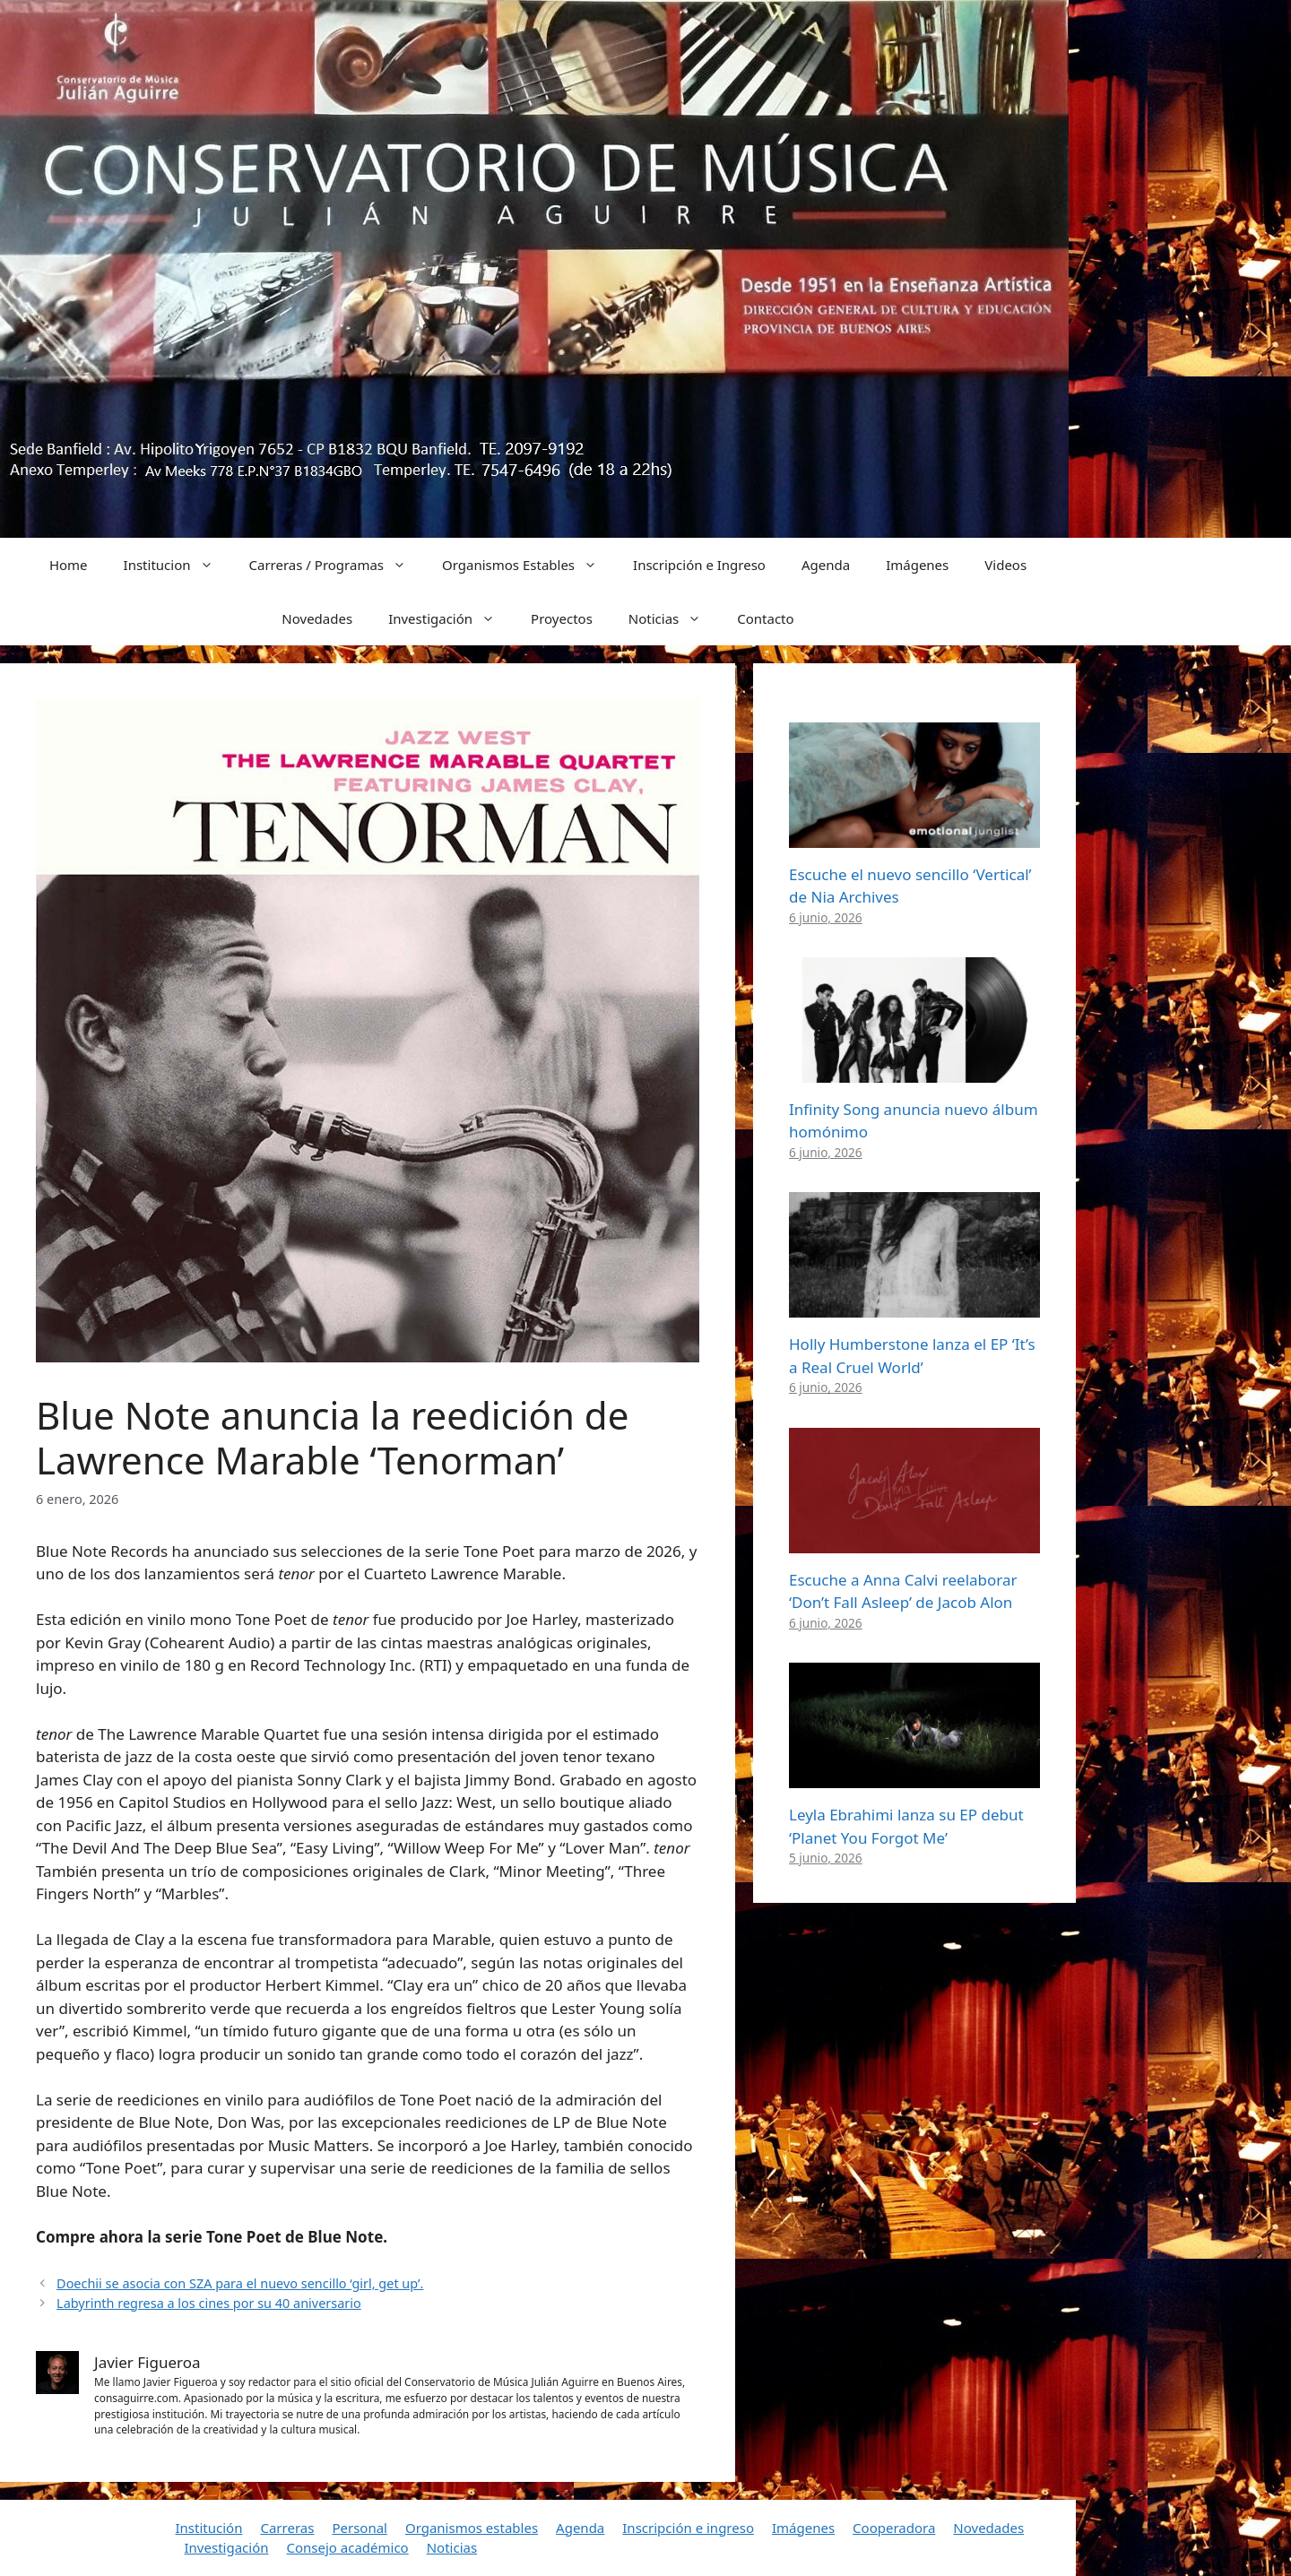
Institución (209, 2528)
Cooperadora (894, 2528)
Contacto (765, 618)
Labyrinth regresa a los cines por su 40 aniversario (208, 2303)
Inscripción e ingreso (688, 2528)
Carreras (287, 2528)
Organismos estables (471, 2528)
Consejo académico (347, 2547)
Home (68, 565)
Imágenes (917, 565)
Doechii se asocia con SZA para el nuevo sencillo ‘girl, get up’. (239, 2283)
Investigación (450, 618)
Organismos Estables (528, 565)
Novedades (317, 618)
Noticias (673, 618)
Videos (1005, 565)
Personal (359, 2528)
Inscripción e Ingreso (699, 565)
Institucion (177, 565)
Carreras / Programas (337, 565)
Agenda (825, 565)
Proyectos (562, 618)
